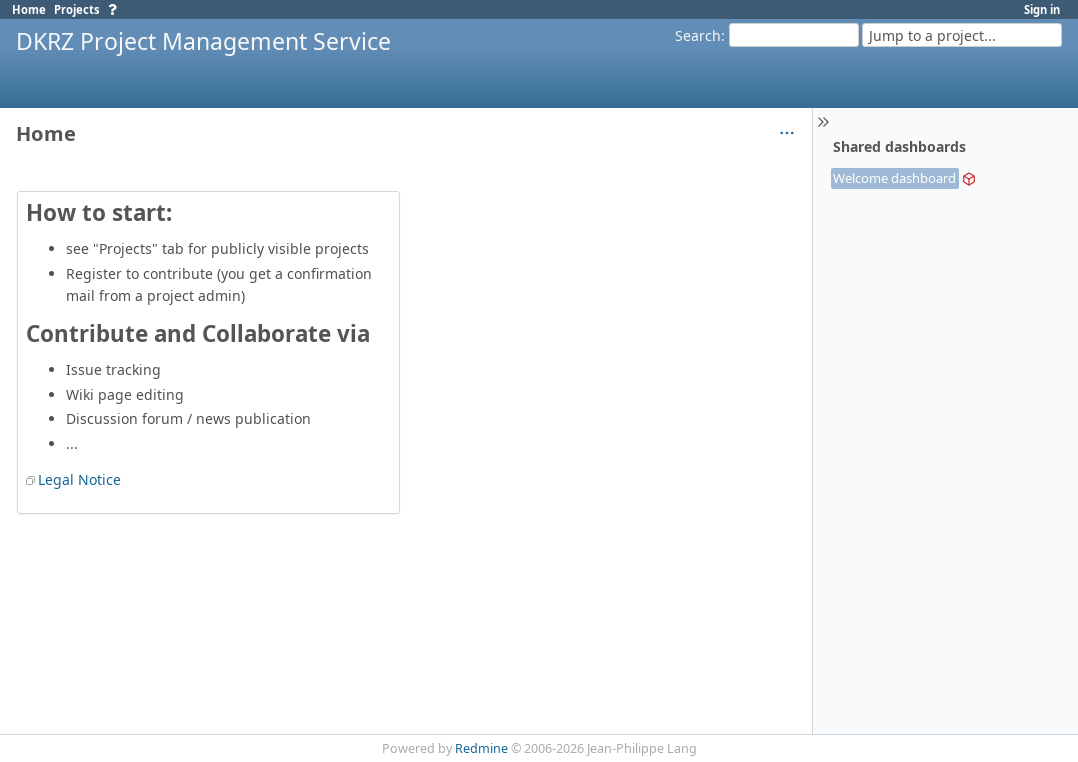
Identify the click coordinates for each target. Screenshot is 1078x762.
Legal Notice (79, 479)
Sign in (1042, 9)
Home (29, 9)
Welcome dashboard (894, 178)
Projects (77, 9)
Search (698, 35)
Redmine (481, 748)
